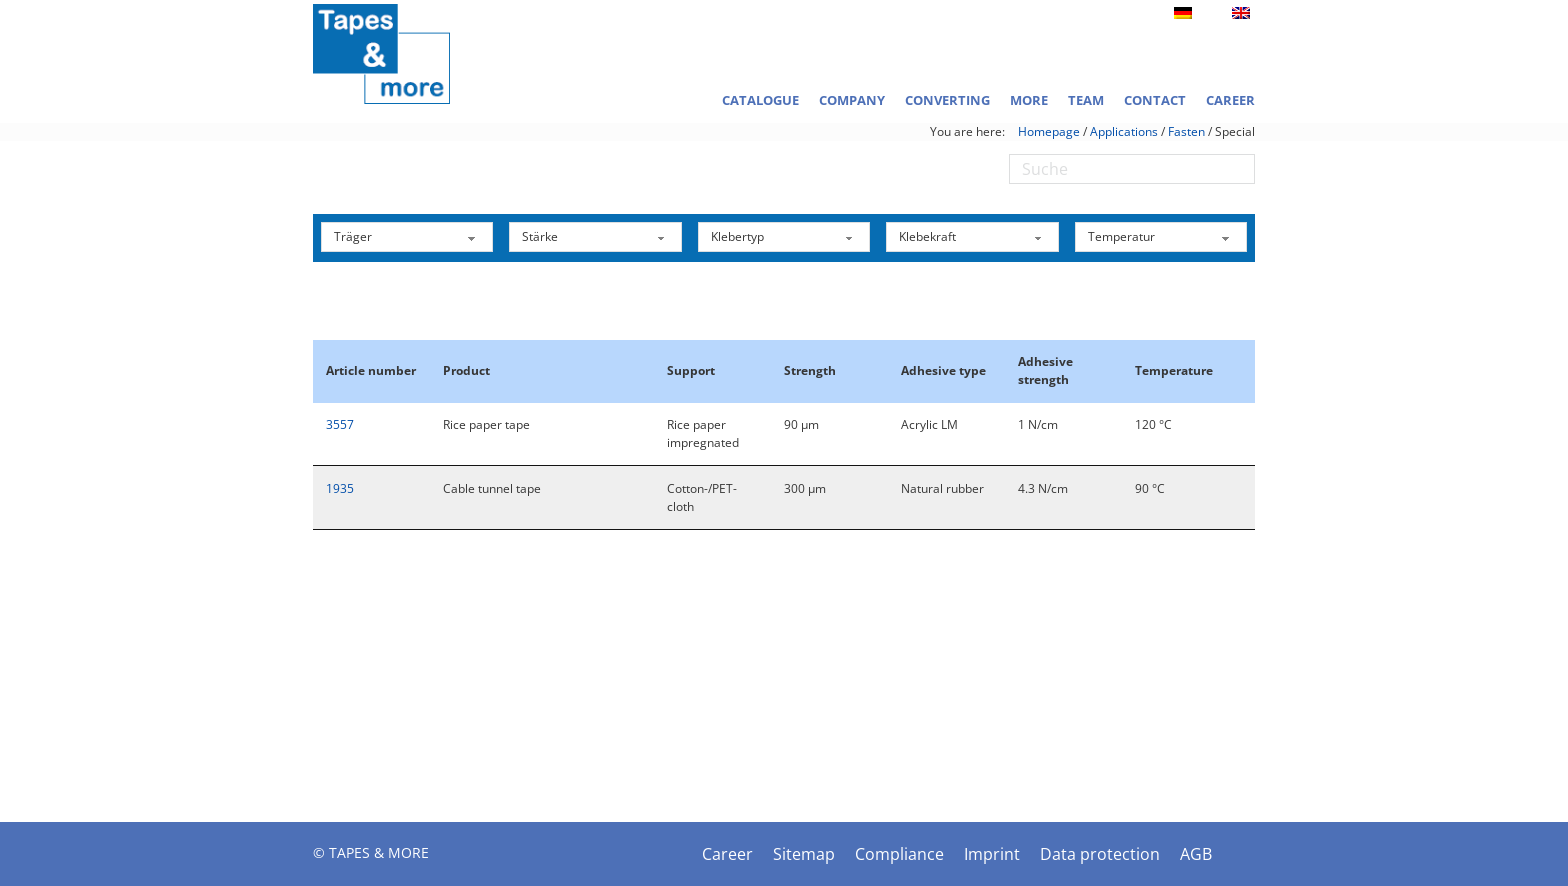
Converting (947, 100)
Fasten (1186, 131)
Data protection (1100, 854)
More (1029, 100)
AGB (1196, 854)
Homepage (1049, 131)
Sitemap (804, 854)
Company (852, 100)
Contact (1155, 100)
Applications (1124, 131)
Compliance (899, 854)
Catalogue (760, 100)
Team (1086, 100)
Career (1230, 100)
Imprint (992, 854)
